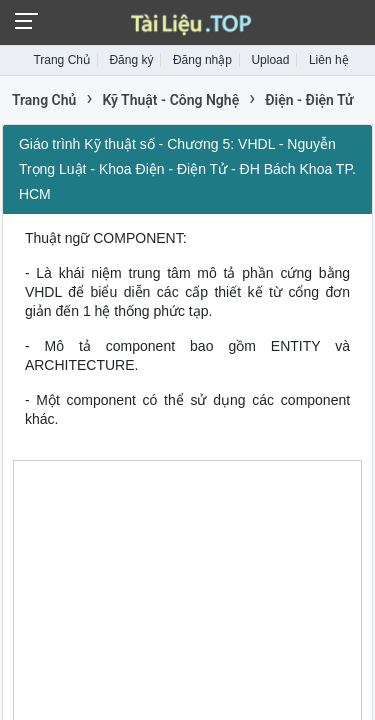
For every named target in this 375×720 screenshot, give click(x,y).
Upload (270, 60)
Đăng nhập (202, 60)
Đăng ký (131, 60)
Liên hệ (329, 60)
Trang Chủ (61, 60)
